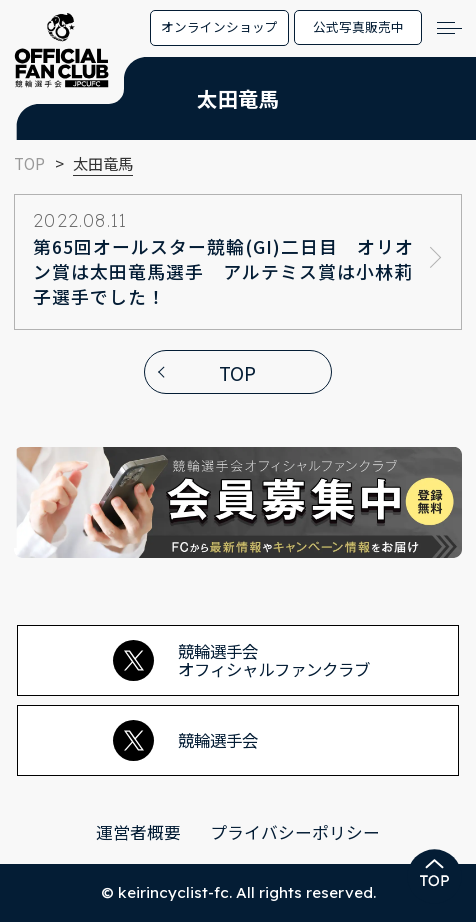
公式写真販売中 (358, 26)
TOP (237, 372)
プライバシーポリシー (295, 832)
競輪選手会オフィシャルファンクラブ (241, 660)
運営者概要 (138, 832)
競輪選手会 (185, 741)
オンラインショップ (219, 26)
